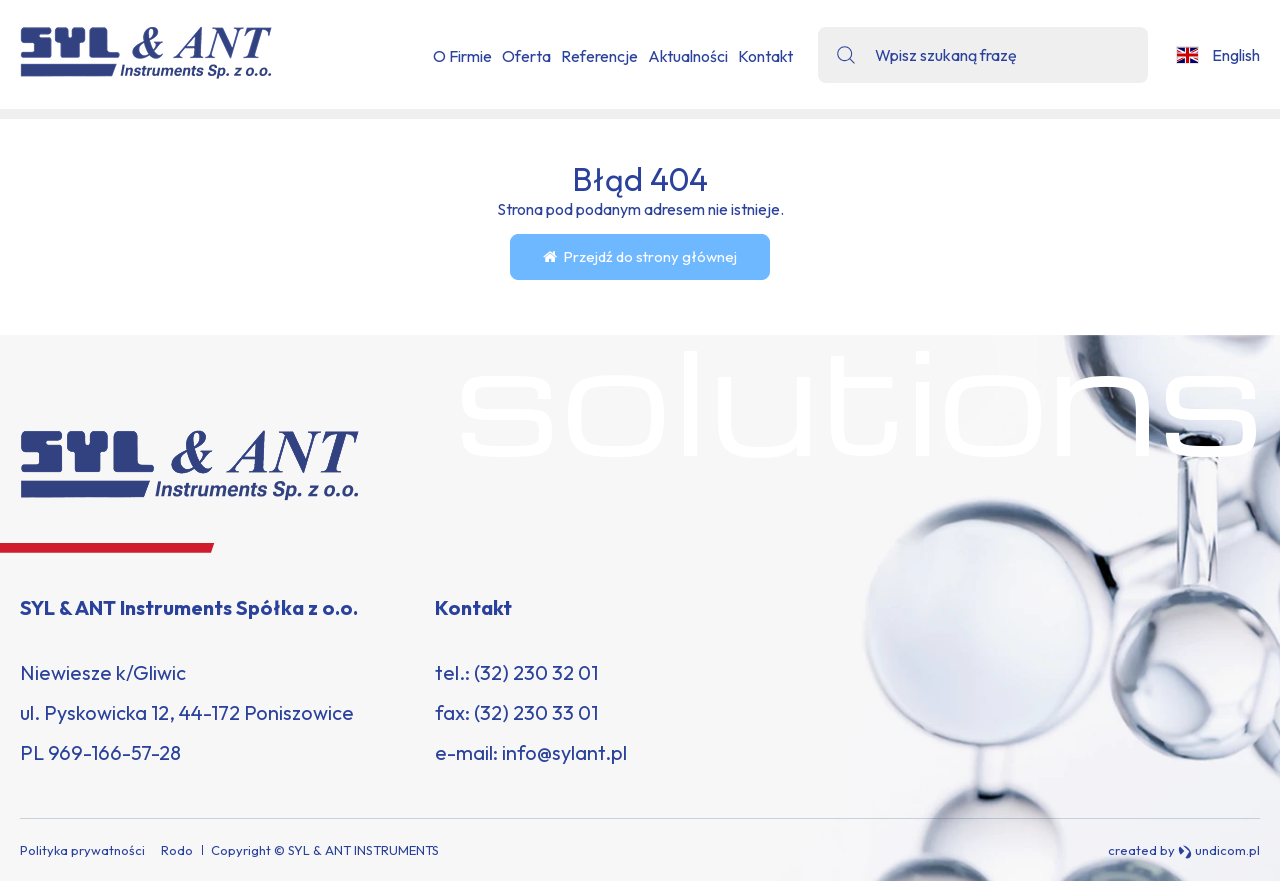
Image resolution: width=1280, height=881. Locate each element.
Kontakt (765, 56)
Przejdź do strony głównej (640, 256)
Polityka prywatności (82, 850)
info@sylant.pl (564, 752)
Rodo (177, 850)
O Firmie (462, 56)
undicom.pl (1219, 850)
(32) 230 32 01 (536, 672)
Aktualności (688, 56)
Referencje (599, 56)
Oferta (526, 56)
